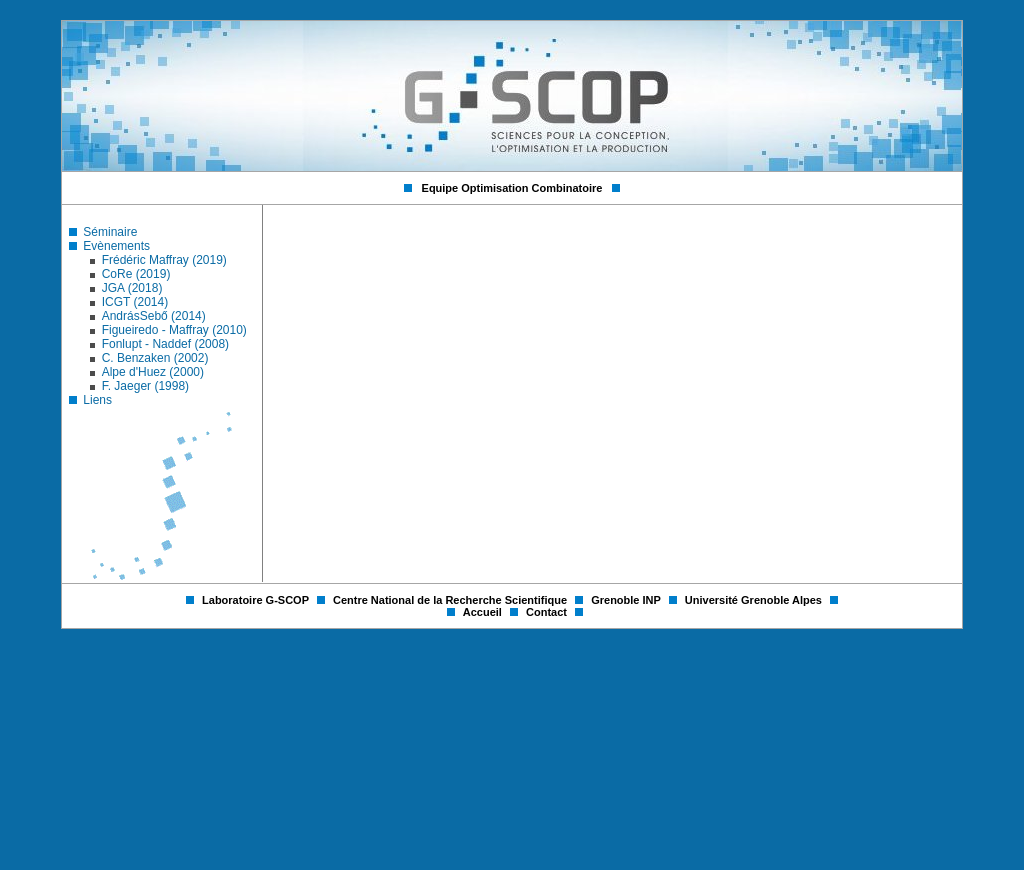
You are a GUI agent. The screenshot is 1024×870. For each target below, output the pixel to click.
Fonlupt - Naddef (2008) (165, 344)
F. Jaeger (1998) (145, 386)
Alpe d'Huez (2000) (153, 372)
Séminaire (110, 232)
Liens (97, 400)
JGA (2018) (132, 288)
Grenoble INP (627, 600)
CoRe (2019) (136, 274)
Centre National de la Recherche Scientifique (451, 600)
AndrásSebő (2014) (154, 316)
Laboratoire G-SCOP (257, 600)
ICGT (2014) (135, 302)
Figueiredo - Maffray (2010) (174, 330)
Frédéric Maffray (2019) (164, 260)
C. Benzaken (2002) (155, 358)
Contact (548, 612)
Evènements (116, 246)
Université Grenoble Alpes (755, 600)
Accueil (484, 612)
